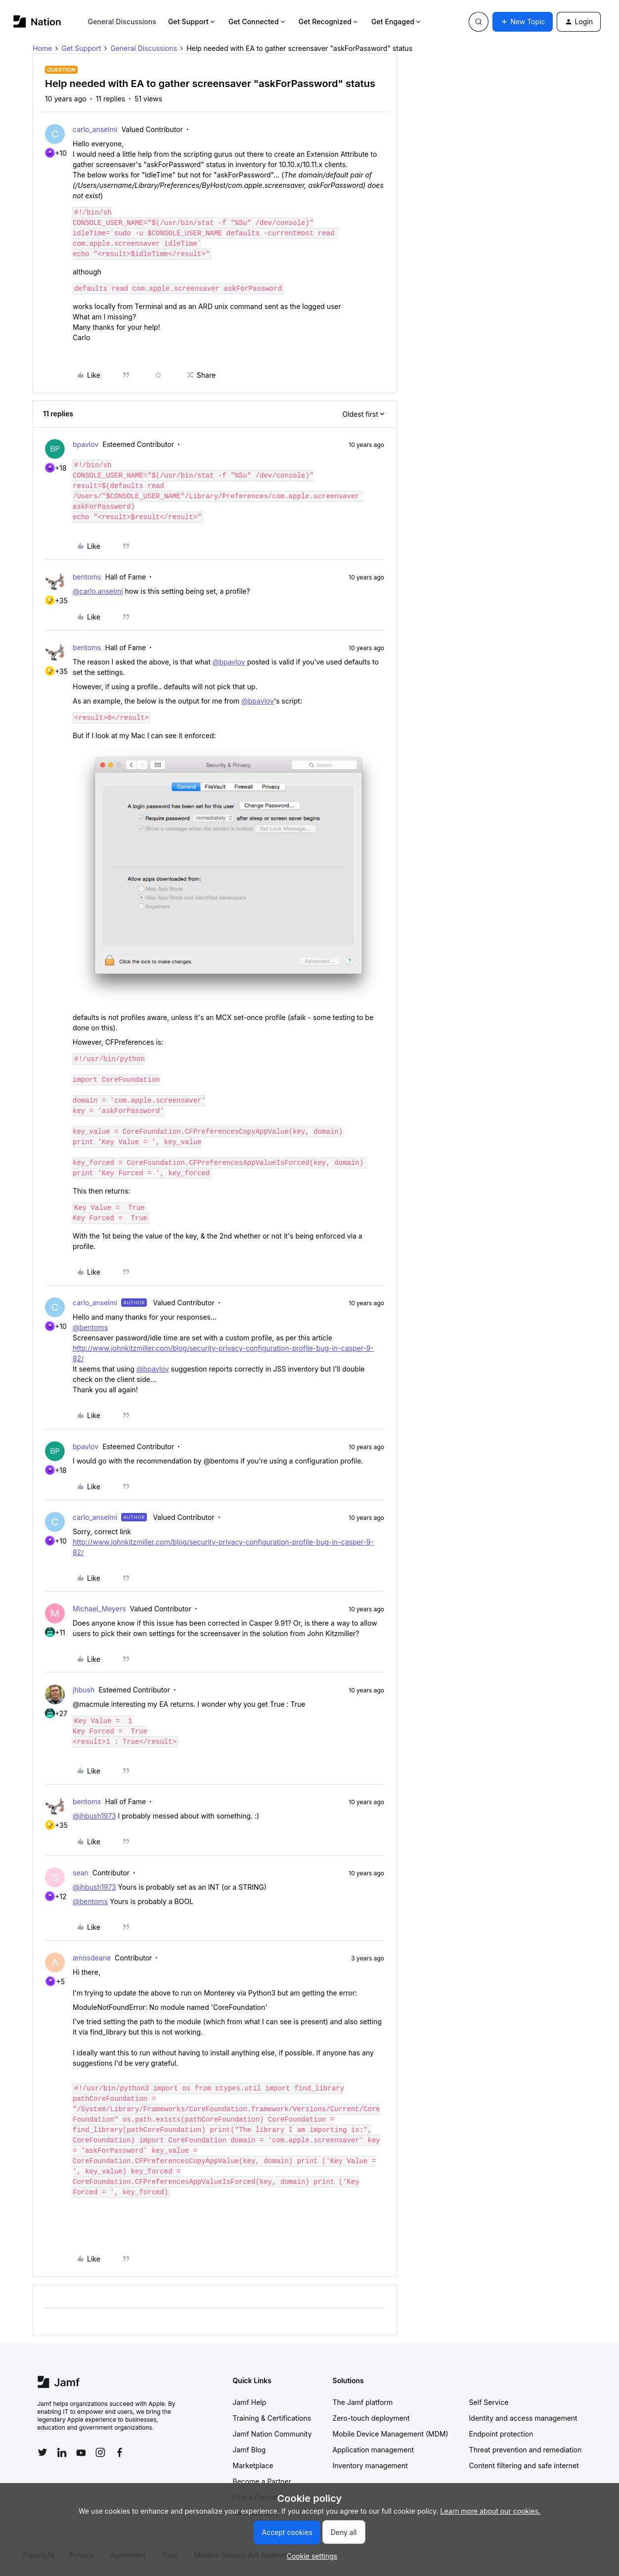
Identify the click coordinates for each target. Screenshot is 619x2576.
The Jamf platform (363, 2402)
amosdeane (92, 1958)
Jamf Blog (249, 2449)
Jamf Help (249, 2402)
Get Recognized (329, 21)
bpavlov (85, 444)
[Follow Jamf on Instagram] (100, 2452)
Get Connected (257, 21)
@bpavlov (229, 662)
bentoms (87, 577)
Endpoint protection (501, 2434)
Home (42, 48)
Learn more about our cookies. (491, 2511)
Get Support (192, 21)
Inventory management (370, 2465)
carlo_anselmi (95, 129)
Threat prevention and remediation (525, 2449)
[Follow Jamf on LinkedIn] (62, 2452)
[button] (522, 22)
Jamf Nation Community (272, 2434)
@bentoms (90, 1327)
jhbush (83, 1690)
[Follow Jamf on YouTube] (81, 2452)
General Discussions (122, 21)
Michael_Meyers (99, 1608)
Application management (373, 2449)
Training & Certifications (272, 2418)
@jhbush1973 (94, 1816)
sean (80, 1872)
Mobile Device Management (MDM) (390, 2434)
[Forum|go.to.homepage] (37, 21)
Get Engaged (396, 21)
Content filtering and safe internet (524, 2465)
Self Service (489, 2402)
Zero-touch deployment (371, 2418)
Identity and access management (523, 2418)
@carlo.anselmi (98, 591)
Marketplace (253, 2465)
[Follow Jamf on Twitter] (42, 2452)
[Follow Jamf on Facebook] (120, 2452)
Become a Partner (262, 2481)
